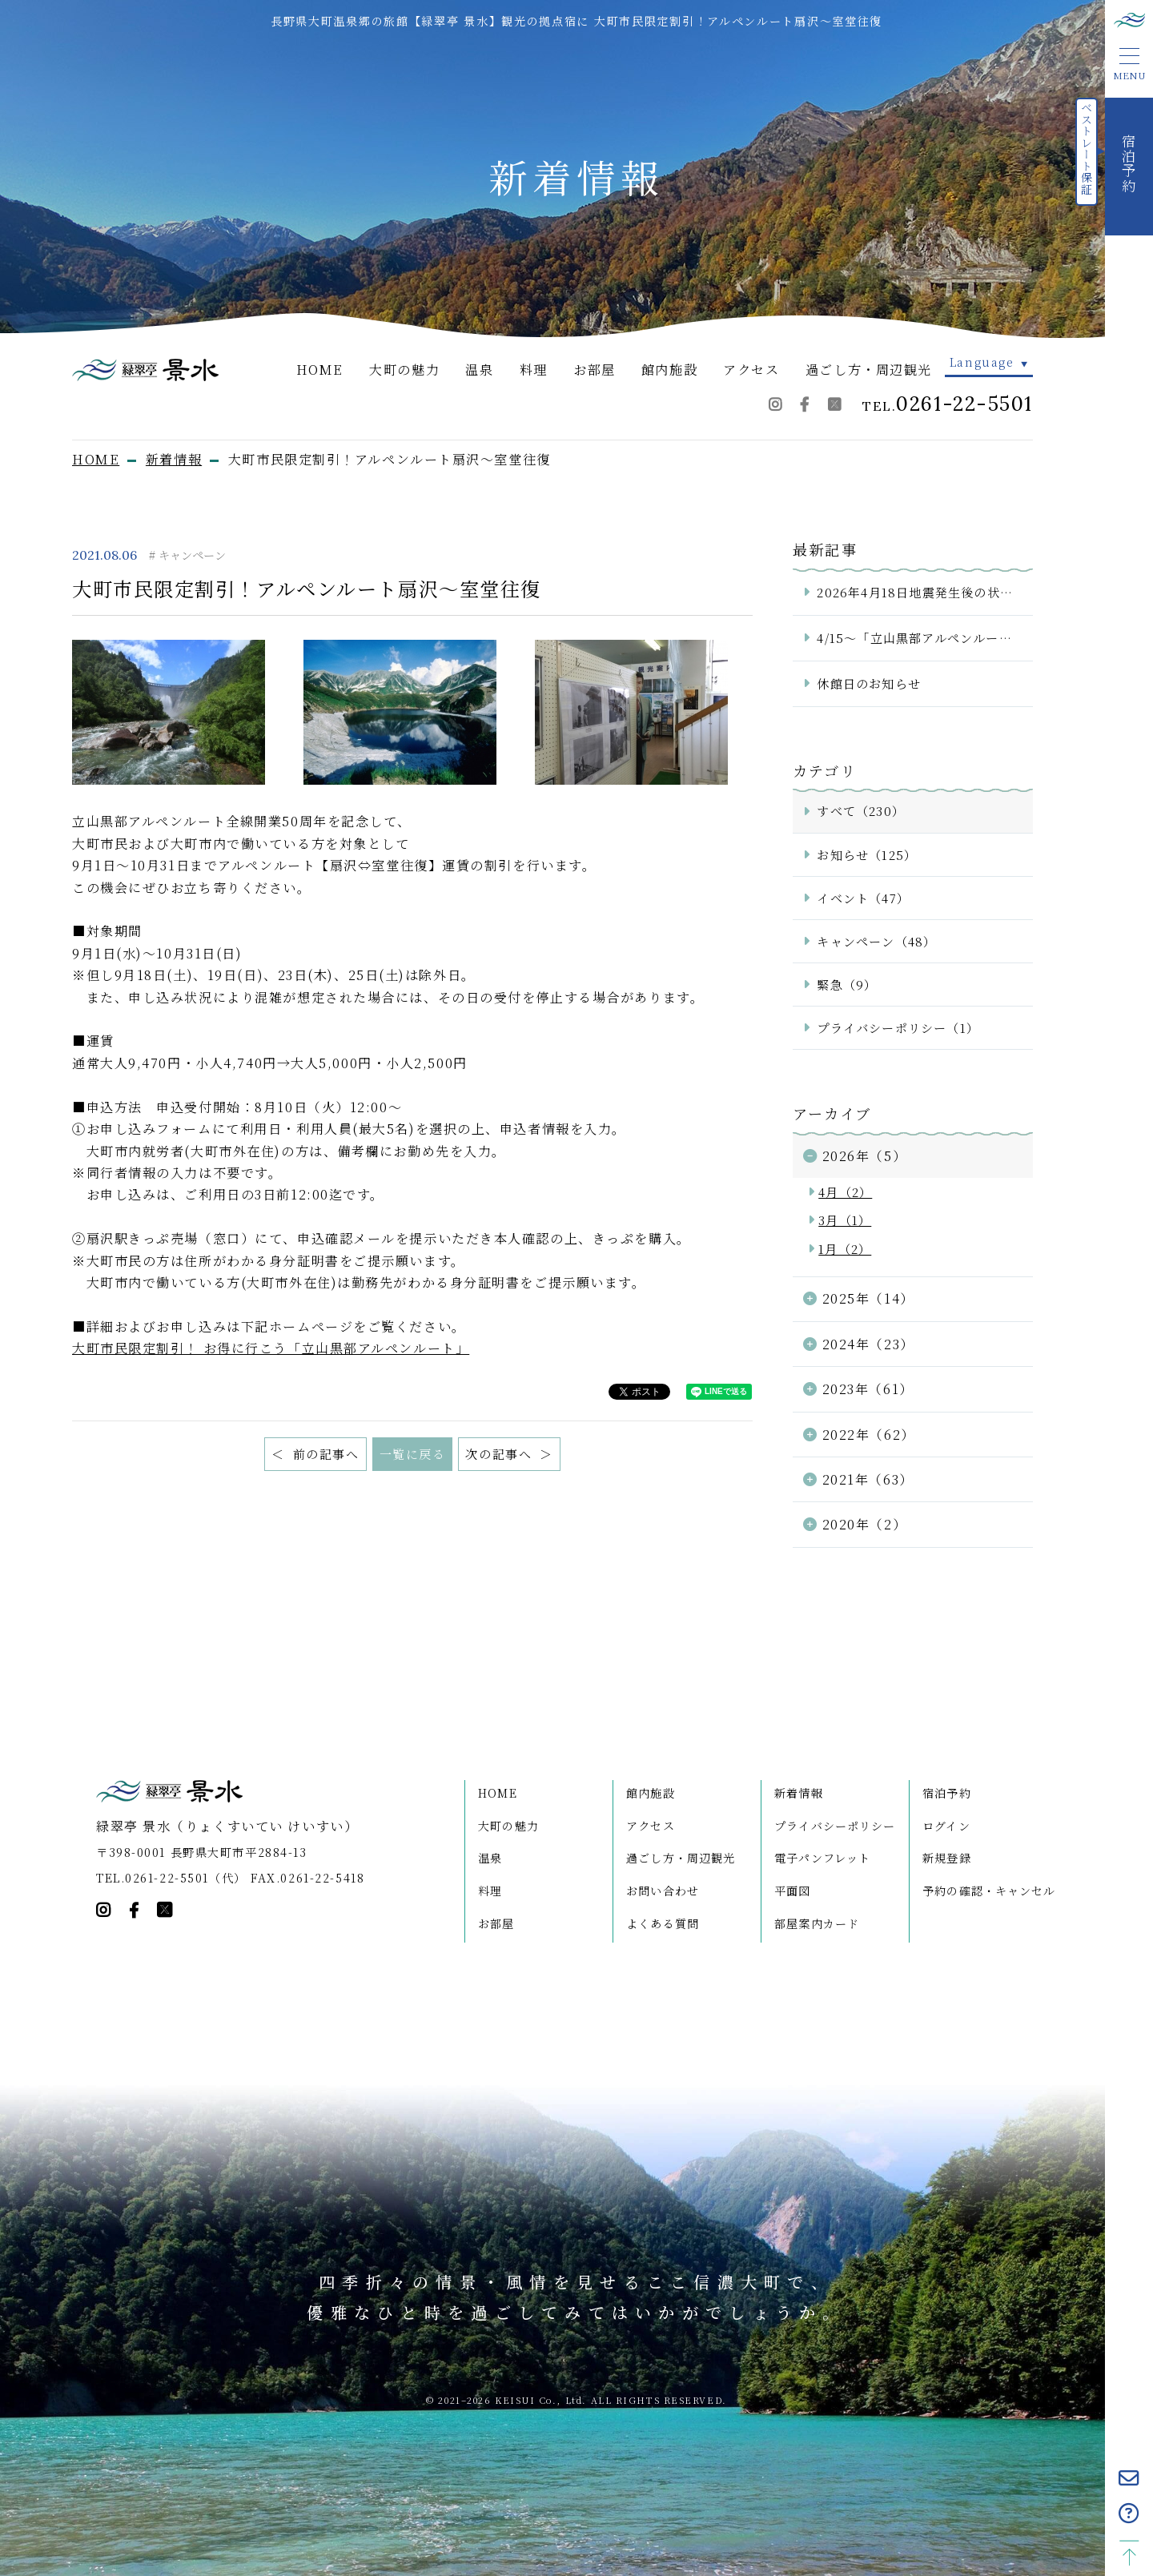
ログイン (946, 1826)
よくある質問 (662, 1923)
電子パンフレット (822, 1858)
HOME (319, 369)
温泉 (479, 369)
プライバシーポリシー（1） (898, 1027)
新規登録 (946, 1858)
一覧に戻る (413, 1453)
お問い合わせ (662, 1891)
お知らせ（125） (867, 854)
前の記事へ (323, 1453)
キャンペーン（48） (876, 941)
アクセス (751, 369)
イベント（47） (863, 898)
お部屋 (594, 369)
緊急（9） (847, 984)
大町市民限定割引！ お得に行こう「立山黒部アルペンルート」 (270, 1347)
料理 (534, 369)
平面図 (792, 1891)
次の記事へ (500, 1453)
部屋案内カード (816, 1923)
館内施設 (669, 369)
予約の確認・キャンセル (988, 1891)
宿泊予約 (946, 1793)
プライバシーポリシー (834, 1826)
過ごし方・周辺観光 (868, 369)
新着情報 (798, 1793)
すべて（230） (861, 810)
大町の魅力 (404, 369)
